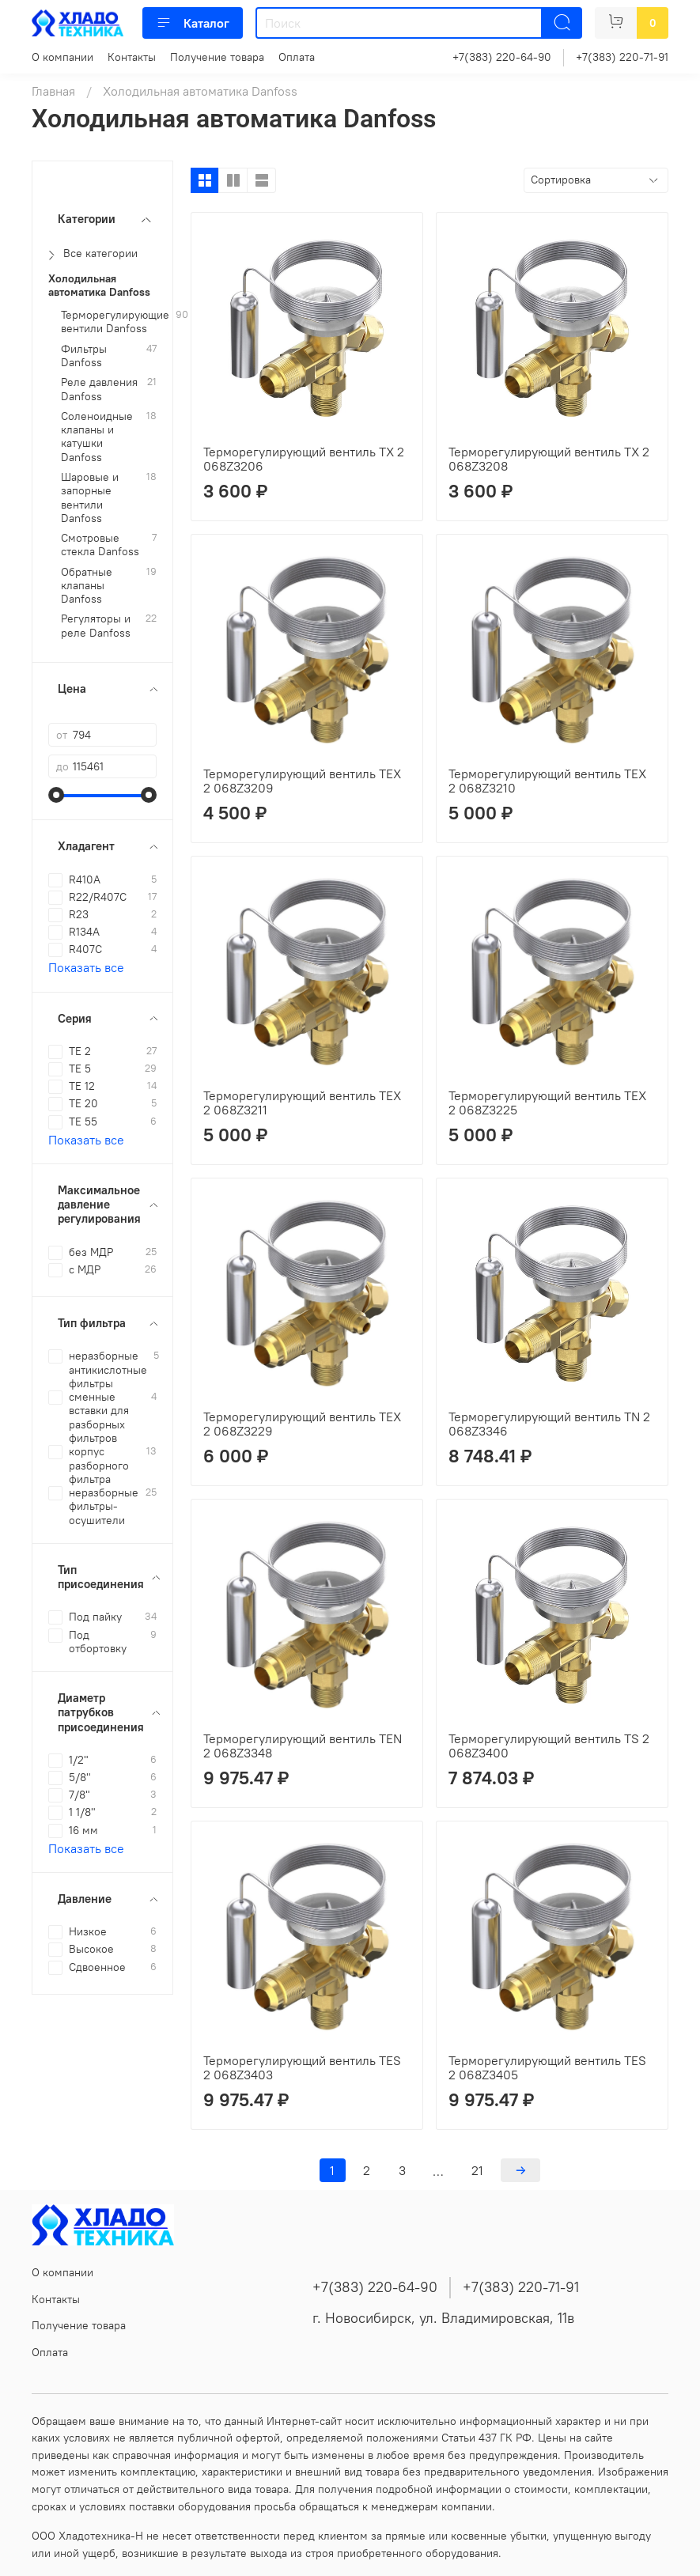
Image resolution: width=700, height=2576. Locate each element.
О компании (62, 57)
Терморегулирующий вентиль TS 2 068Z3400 (548, 1746)
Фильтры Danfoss (84, 355)
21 (477, 2170)
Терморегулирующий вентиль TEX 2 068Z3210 (547, 781)
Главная (53, 91)
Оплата (296, 57)
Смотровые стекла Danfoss (100, 544)
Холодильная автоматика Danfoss (99, 285)
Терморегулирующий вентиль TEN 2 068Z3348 (302, 1746)
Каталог (192, 23)
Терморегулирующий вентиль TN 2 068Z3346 (549, 1424)
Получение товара (217, 57)
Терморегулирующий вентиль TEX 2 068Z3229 (302, 1424)
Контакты (132, 57)
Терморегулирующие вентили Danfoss (115, 321)
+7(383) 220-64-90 (501, 57)
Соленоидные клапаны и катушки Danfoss (97, 437)
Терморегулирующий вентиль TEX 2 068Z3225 (547, 1103)
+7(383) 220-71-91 (622, 57)
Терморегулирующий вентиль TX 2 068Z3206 (303, 459)
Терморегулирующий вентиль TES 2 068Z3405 (547, 2067)
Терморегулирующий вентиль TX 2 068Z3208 (548, 459)
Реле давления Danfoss (99, 389)
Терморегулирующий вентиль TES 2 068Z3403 (302, 2067)
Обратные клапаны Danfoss (86, 586)
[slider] (56, 795)
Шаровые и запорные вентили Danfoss (90, 498)
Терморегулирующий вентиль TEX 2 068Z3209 (302, 781)
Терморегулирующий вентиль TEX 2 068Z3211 (302, 1103)
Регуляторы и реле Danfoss (96, 625)
